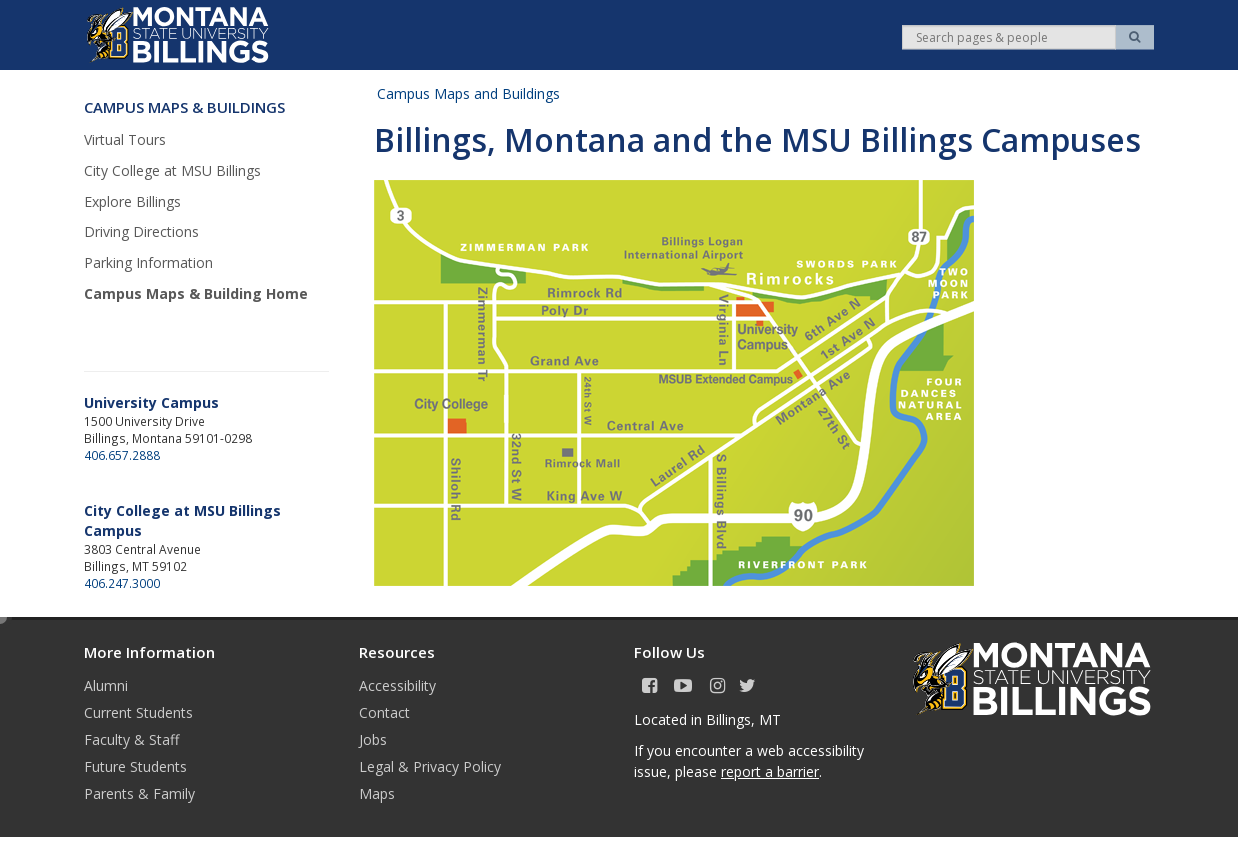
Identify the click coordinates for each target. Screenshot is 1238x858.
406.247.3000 (122, 583)
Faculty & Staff (131, 739)
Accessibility (397, 685)
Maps (377, 793)
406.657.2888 (122, 455)
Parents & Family (139, 793)
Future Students (135, 766)
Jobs (373, 739)
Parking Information (148, 262)
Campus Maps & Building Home (196, 293)
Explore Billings (132, 201)
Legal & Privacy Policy (430, 766)
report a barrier (770, 771)
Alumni (106, 685)
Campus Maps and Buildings (468, 93)
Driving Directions (141, 231)
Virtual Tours (125, 139)
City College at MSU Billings (172, 170)
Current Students (138, 712)
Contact (384, 712)
